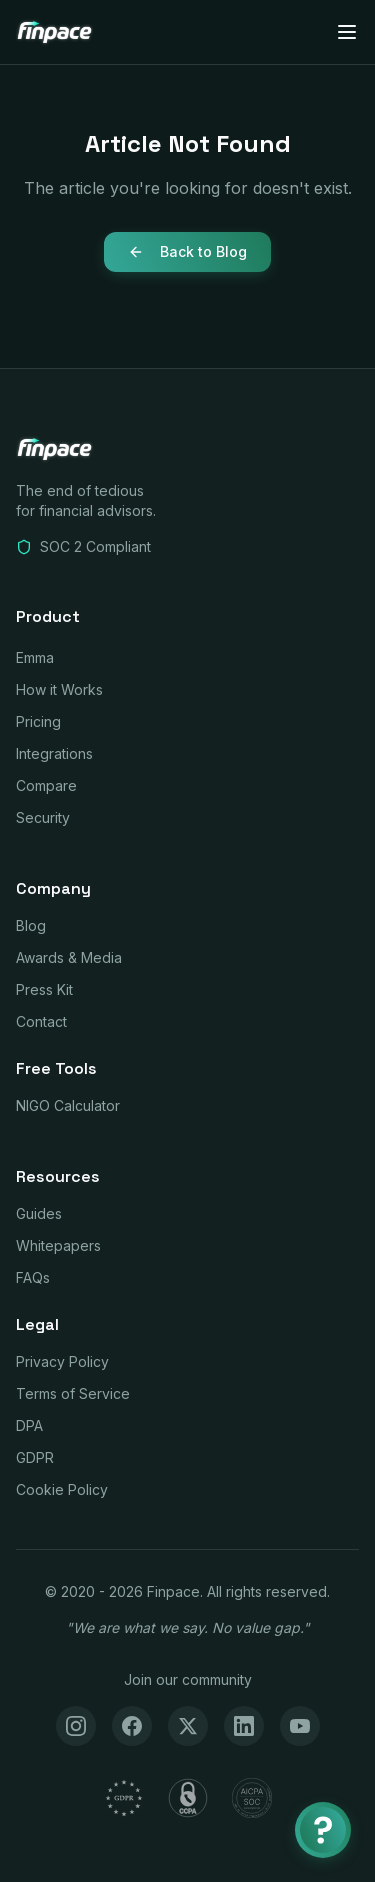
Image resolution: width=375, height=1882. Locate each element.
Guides (39, 1213)
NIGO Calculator (68, 1105)
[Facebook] (132, 1726)
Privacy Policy (62, 1361)
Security (43, 817)
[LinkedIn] (244, 1726)
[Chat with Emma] (323, 1830)
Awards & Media (69, 957)
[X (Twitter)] (188, 1726)
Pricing (38, 721)
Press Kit (44, 989)
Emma (35, 657)
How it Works (59, 689)
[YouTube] (300, 1726)
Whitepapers (58, 1245)
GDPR (35, 1457)
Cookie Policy (62, 1489)
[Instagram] (76, 1726)
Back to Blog (187, 251)
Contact (41, 1021)
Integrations (54, 753)
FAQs (33, 1277)
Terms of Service (73, 1393)
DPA (29, 1425)
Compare (46, 785)
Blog (31, 925)
